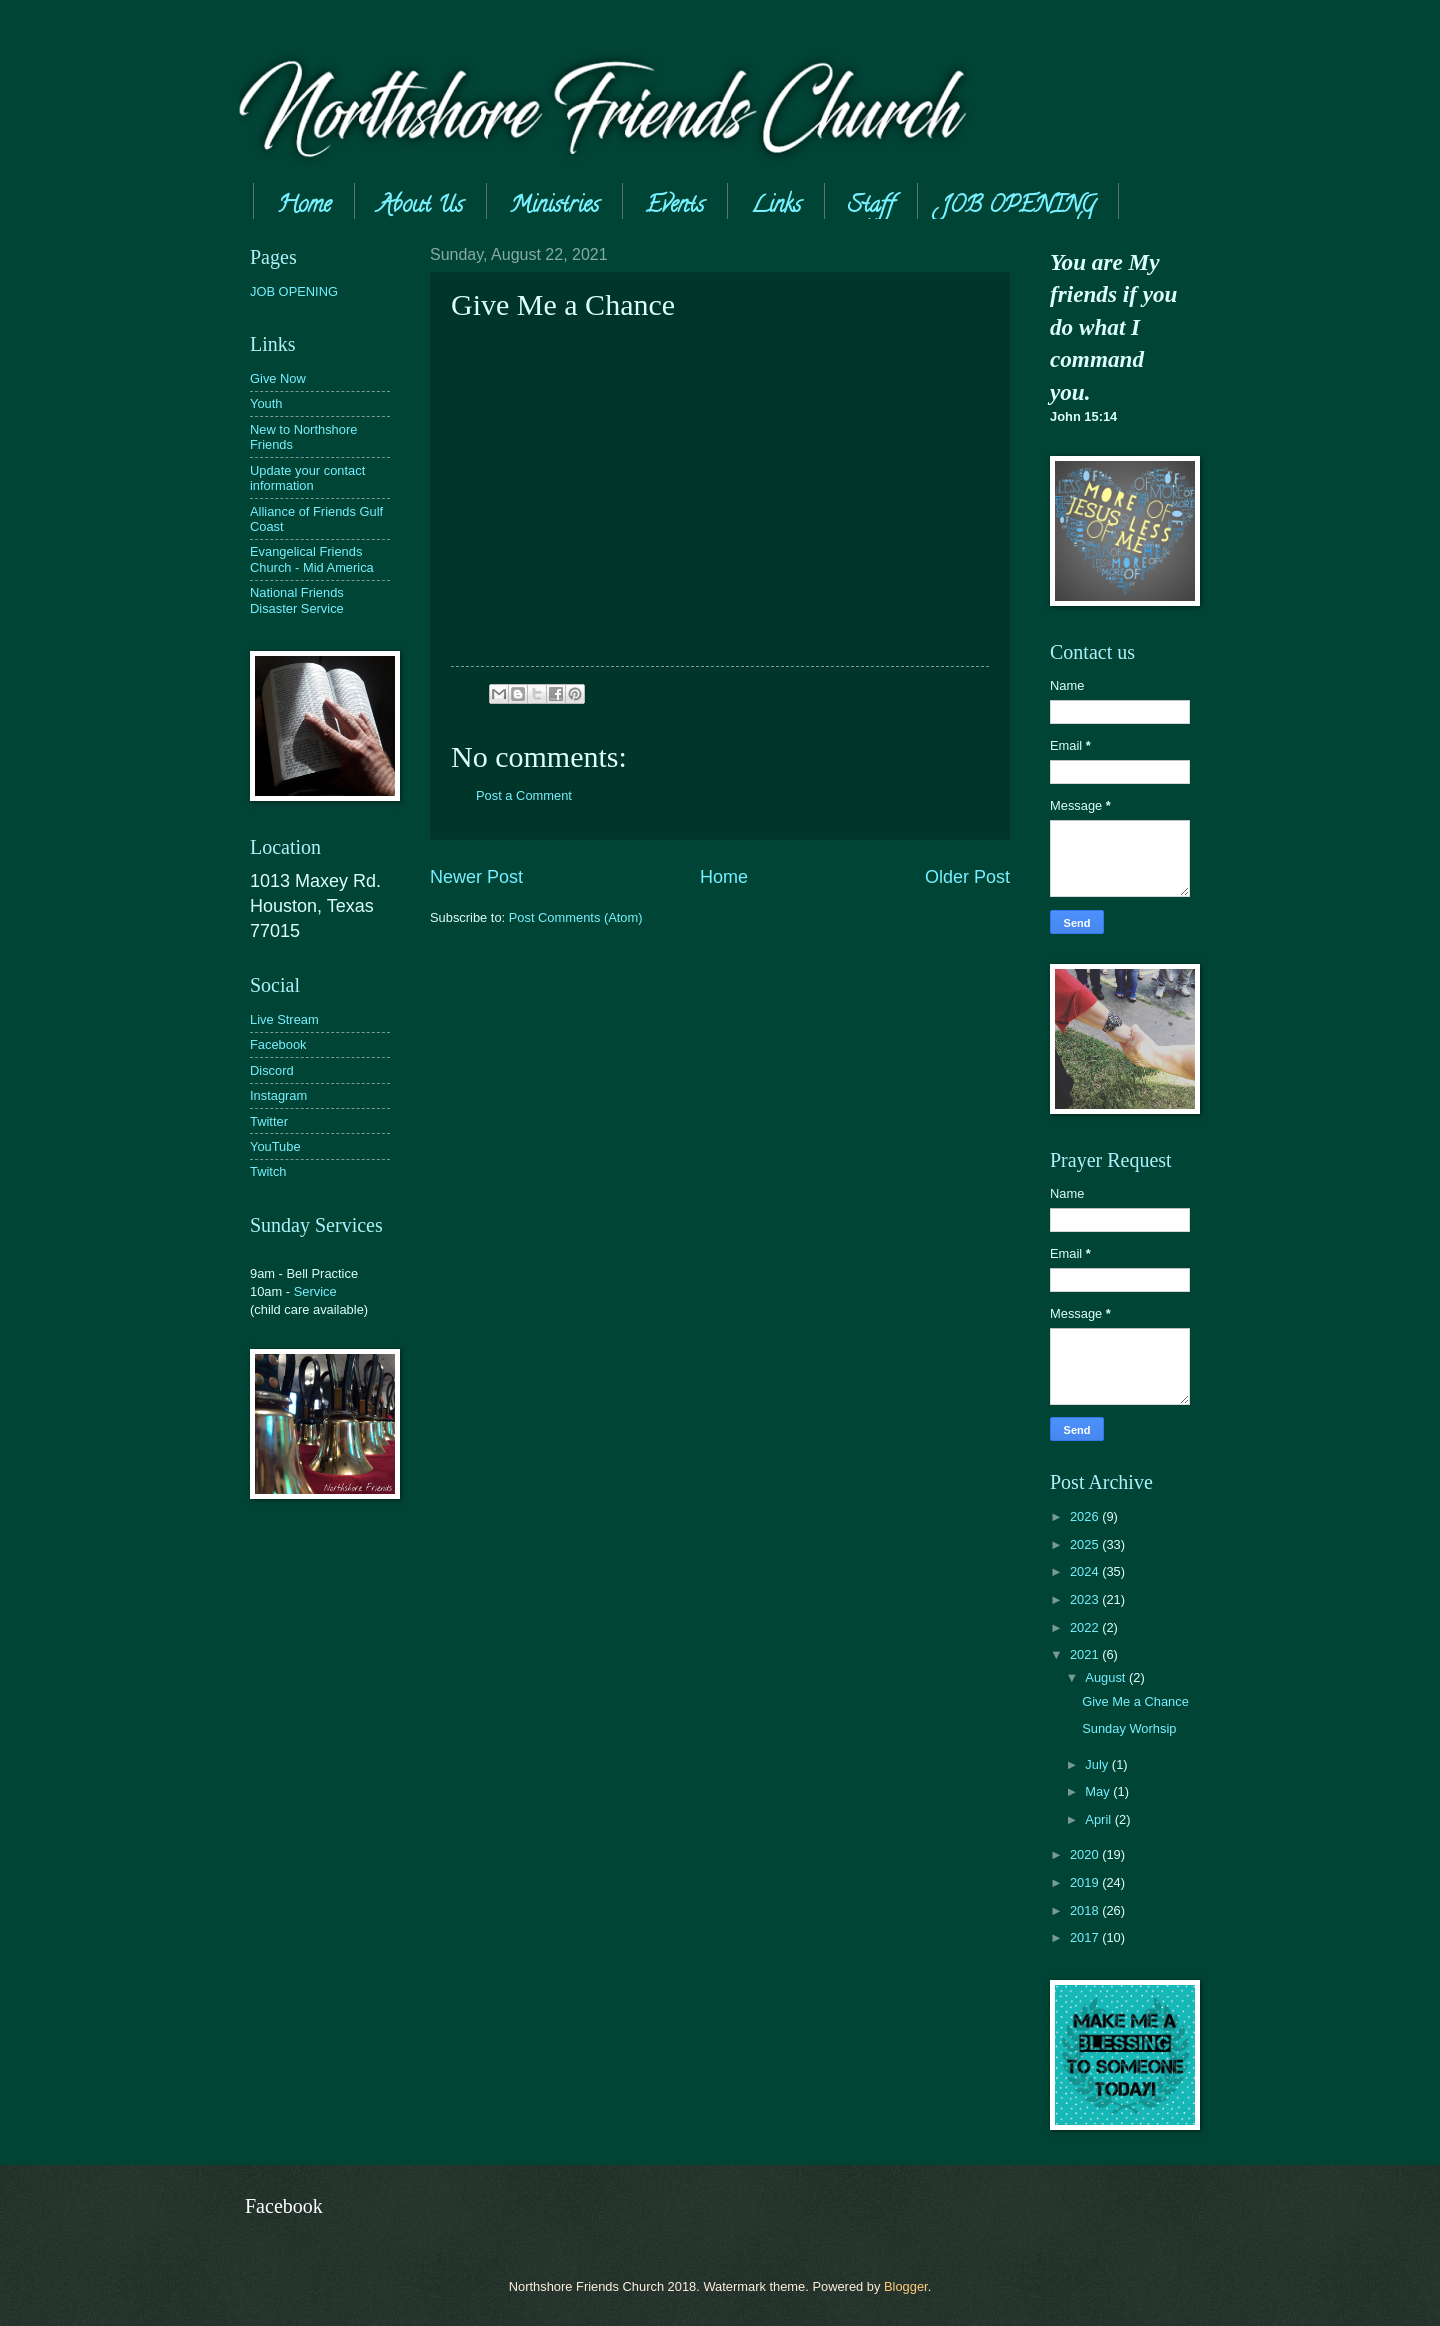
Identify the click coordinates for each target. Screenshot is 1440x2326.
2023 (1086, 1599)
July (1098, 1764)
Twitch (268, 1171)
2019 (1086, 1882)
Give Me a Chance (1135, 1701)
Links (776, 207)
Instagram (278, 1095)
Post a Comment (524, 795)
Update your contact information (307, 478)
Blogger (906, 2286)
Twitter (269, 1121)
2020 (1086, 1854)
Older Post (967, 877)
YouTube (275, 1146)
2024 (1086, 1571)
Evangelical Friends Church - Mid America (312, 559)
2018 (1086, 1910)
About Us (420, 207)
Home (304, 207)
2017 (1086, 1937)
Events (675, 207)
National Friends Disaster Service (297, 600)
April (1099, 1819)
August (1107, 1677)
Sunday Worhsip (1129, 1728)
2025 (1086, 1544)
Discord (272, 1070)
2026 (1086, 1516)
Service (315, 1291)
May (1099, 1791)
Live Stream (284, 1019)
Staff (871, 207)
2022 (1086, 1627)
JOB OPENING (1018, 207)
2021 (1086, 1654)
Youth (266, 403)
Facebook (278, 1044)
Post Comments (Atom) (576, 917)
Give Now (278, 378)
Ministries (554, 207)
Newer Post (476, 877)
